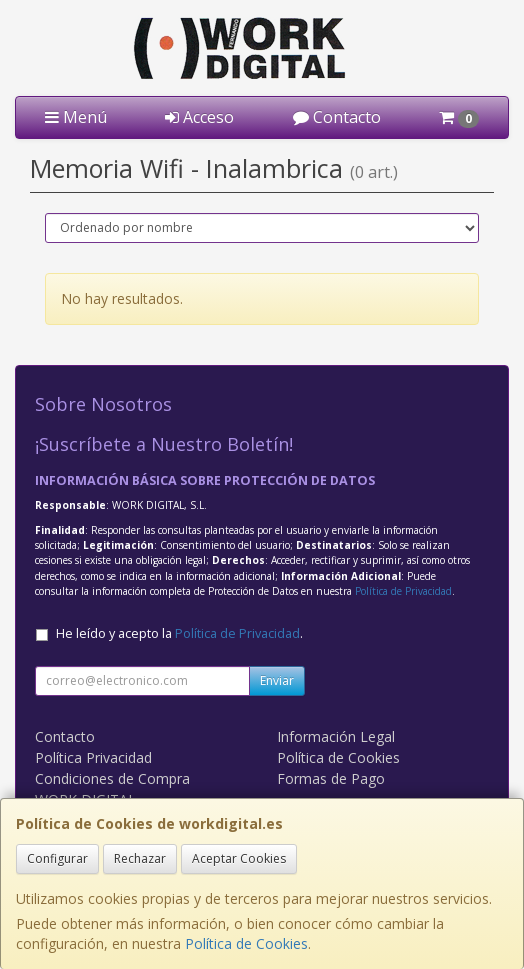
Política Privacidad (93, 757)
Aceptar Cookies (239, 858)
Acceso (199, 117)
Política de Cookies (246, 943)
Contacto (337, 117)
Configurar (57, 858)
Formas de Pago (331, 778)
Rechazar (140, 858)
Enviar (277, 680)
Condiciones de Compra (112, 778)
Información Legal (336, 736)
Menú (76, 117)
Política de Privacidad (403, 591)
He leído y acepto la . (179, 633)
